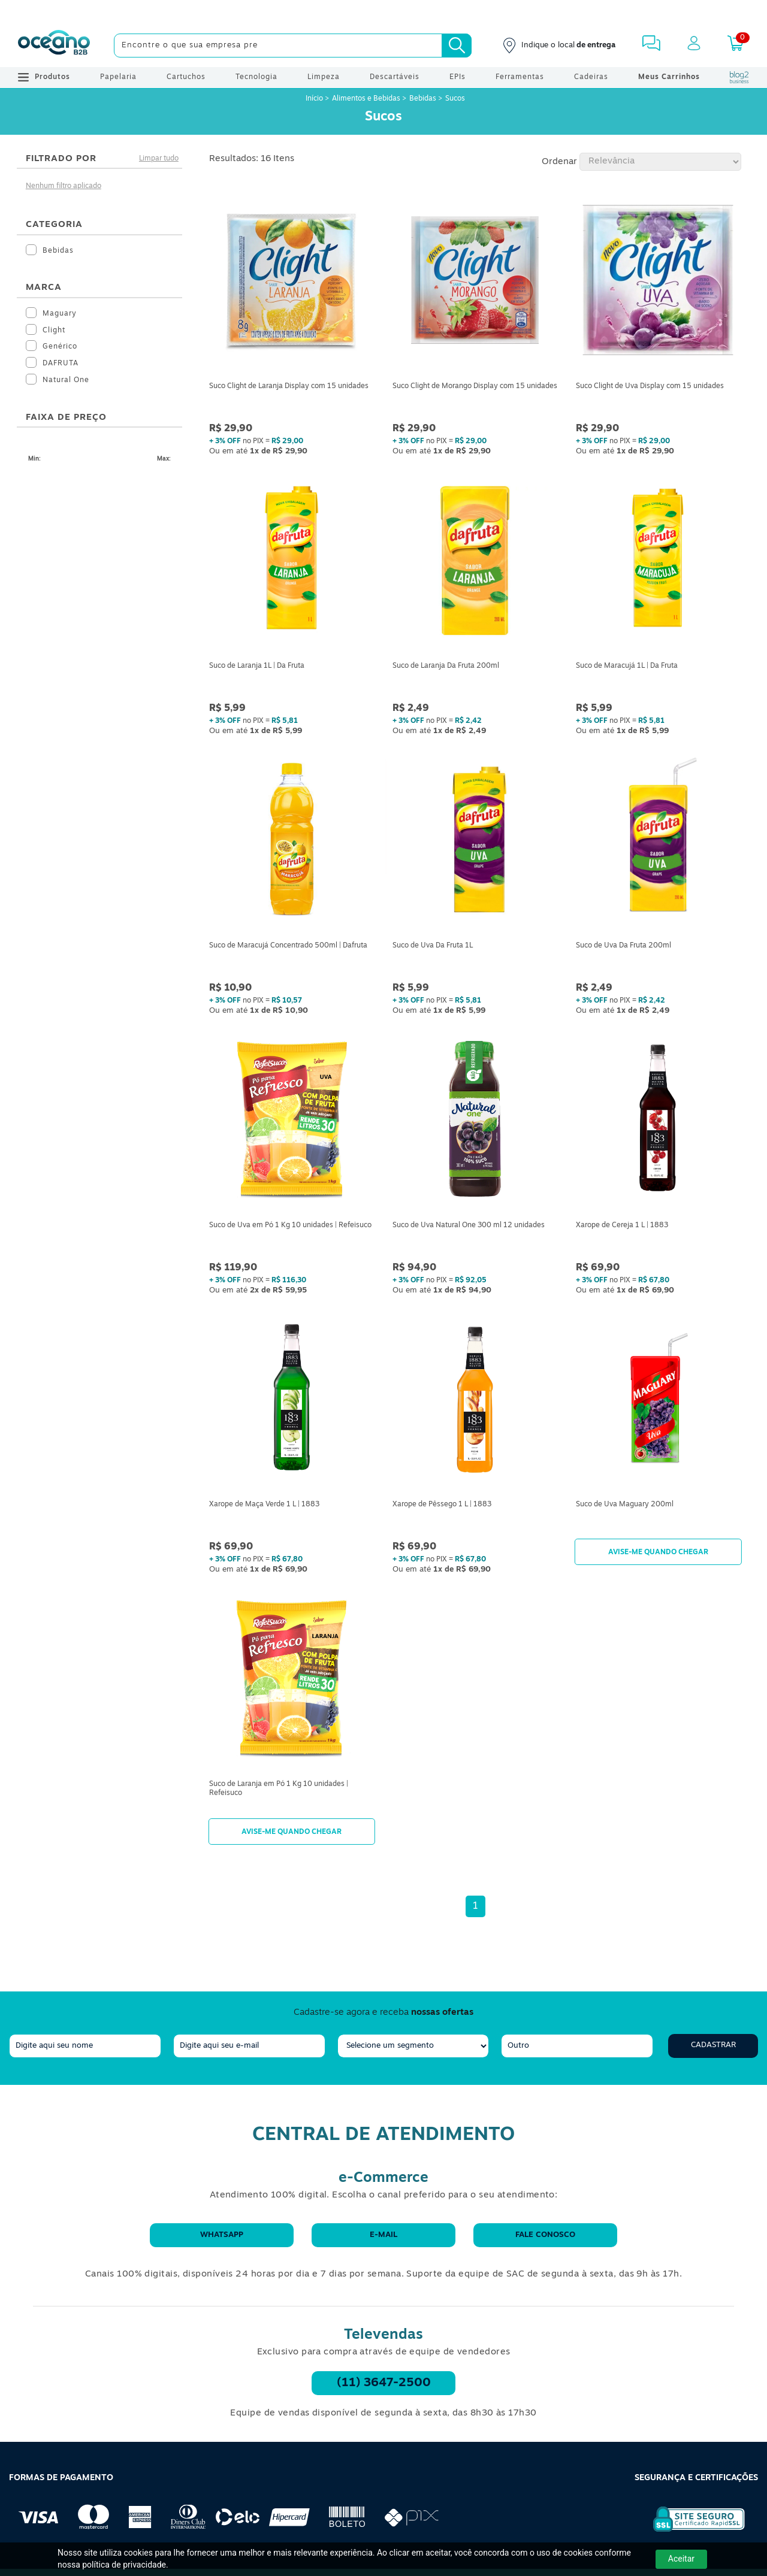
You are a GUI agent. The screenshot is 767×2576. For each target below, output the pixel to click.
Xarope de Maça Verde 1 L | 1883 (264, 1504)
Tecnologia (256, 77)
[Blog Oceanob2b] (739, 77)
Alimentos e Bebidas (366, 98)
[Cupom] (383, 12)
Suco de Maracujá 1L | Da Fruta (627, 666)
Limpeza (323, 77)
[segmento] (413, 2046)
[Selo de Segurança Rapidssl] (691, 2531)
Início (315, 98)
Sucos (455, 98)
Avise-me (658, 1552)
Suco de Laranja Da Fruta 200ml (445, 666)
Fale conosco (545, 2235)
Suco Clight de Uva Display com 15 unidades (650, 386)
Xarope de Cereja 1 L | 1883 (622, 1225)
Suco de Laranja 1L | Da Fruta (256, 666)
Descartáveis (394, 77)
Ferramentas (520, 77)
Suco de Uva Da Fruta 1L (432, 945)
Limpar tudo (159, 158)
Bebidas (422, 98)
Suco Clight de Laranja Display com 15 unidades (289, 386)
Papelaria (118, 77)
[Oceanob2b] (54, 45)
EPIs (457, 77)
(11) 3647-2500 (384, 2383)
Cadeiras (591, 77)
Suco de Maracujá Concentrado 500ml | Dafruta (288, 945)
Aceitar (681, 2558)
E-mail (383, 2235)
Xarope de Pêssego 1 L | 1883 (441, 1504)
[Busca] (457, 45)
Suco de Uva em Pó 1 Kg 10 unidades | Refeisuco (290, 1225)
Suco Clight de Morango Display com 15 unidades (474, 386)
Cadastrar (713, 2045)
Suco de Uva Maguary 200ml (625, 1504)
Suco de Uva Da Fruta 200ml (623, 945)
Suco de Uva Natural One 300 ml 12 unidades (468, 1225)
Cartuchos (186, 77)
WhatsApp (221, 2235)
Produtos (44, 77)
